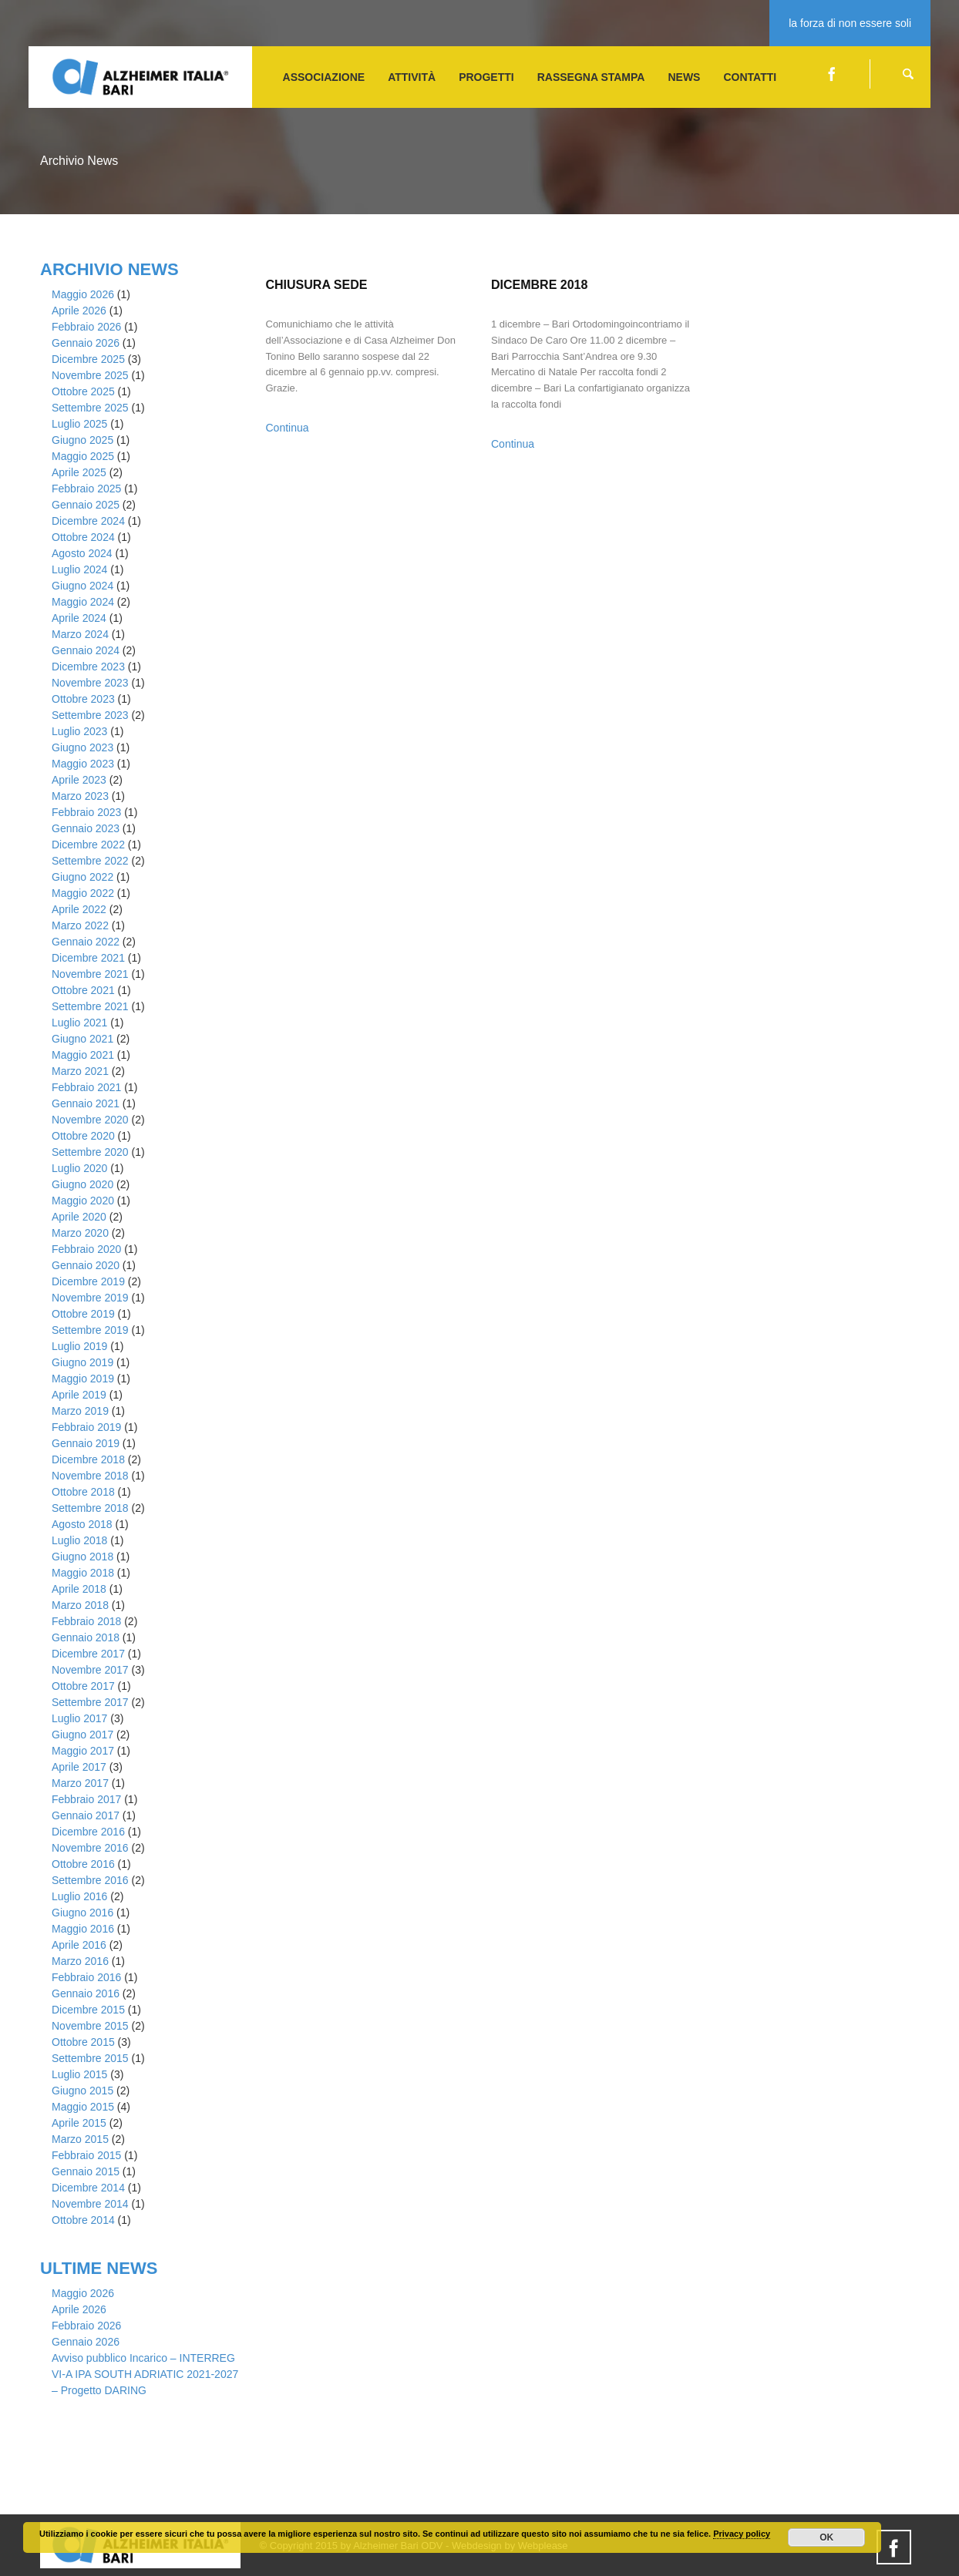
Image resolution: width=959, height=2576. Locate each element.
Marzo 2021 (80, 1071)
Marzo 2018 (80, 1605)
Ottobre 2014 (83, 2220)
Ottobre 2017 (83, 1686)
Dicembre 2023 (88, 666)
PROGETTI (486, 77)
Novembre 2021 (90, 974)
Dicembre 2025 (88, 359)
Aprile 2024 (79, 618)
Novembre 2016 (90, 1848)
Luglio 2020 (79, 1168)
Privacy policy (741, 2533)
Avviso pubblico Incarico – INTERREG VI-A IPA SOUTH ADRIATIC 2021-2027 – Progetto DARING (145, 2374)
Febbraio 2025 (86, 488)
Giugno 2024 (82, 585)
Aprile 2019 (79, 1395)
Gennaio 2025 (85, 505)
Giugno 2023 (82, 747)
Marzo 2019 (80, 1411)
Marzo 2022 (80, 925)
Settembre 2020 (90, 1152)
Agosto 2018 (82, 1524)
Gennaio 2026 (85, 343)
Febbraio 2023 (86, 812)
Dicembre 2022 (88, 844)
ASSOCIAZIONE (324, 77)
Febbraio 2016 (86, 1977)
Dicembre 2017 (88, 1653)
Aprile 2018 (79, 1589)
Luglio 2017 (79, 1718)
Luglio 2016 (79, 1896)
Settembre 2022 (90, 861)
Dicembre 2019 (88, 1281)
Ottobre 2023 (83, 699)
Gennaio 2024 (85, 650)
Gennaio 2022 (85, 941)
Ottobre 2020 (83, 1136)
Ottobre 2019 (83, 1314)
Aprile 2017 (79, 1767)
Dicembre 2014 (88, 2187)
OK (826, 2537)
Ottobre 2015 (83, 2042)
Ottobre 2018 (83, 1492)
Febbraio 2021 (86, 1087)
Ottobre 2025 (83, 391)
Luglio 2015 (79, 2074)
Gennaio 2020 (85, 1265)
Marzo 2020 (80, 1233)
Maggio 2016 (83, 1929)
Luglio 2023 (79, 731)
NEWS (684, 77)
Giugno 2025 (82, 440)
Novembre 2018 (90, 1475)
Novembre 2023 (90, 683)
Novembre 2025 (90, 375)
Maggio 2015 (83, 2107)
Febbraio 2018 (86, 1621)
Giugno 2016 (82, 1912)
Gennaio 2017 (85, 1815)
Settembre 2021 (90, 1006)
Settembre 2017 (90, 1702)
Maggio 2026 (83, 294)
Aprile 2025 (79, 472)
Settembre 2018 (90, 1508)
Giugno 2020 (82, 1184)
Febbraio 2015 (86, 2155)
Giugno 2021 (82, 1039)
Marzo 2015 (80, 2139)
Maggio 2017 (83, 1751)
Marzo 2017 (80, 1783)
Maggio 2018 (83, 1573)
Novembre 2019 (90, 1297)
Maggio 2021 (83, 1055)
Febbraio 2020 (86, 1249)
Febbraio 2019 (86, 1427)
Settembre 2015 (90, 2058)
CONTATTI (749, 77)
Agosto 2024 (82, 553)
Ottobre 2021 (83, 990)
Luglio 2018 (79, 1540)
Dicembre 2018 (88, 1459)
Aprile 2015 (79, 2123)
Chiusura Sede (317, 284)
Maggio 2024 (83, 602)
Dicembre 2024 (88, 521)
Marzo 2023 (80, 796)
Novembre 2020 (90, 1119)
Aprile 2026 (79, 310)
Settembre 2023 (90, 715)
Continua (287, 427)
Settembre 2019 (90, 1330)
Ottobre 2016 (83, 1864)
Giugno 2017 (82, 1734)
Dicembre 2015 (88, 2009)
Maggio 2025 (83, 456)
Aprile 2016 (79, 1945)
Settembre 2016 (90, 1880)
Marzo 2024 (80, 634)
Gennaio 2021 (85, 1103)
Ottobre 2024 (83, 537)
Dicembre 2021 (88, 958)
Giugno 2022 (82, 877)
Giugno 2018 (82, 1556)
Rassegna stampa (591, 77)
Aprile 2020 (79, 1217)
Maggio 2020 (83, 1200)
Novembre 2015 (90, 2026)
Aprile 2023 (79, 780)
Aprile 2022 (79, 909)
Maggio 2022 (83, 893)
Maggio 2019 (83, 1378)
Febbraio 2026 (86, 327)
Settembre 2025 (90, 407)
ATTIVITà (412, 77)
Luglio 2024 (79, 569)
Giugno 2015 (82, 2090)
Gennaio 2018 (85, 1637)
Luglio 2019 (79, 1346)
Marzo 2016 (80, 1961)
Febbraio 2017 (86, 1799)
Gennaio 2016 (85, 1993)
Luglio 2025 (79, 424)
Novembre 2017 (90, 1670)
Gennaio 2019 (85, 1443)
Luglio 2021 (79, 1022)
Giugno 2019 (82, 1362)
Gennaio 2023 (85, 828)
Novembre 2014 (90, 2204)
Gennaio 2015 (85, 2171)
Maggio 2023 (83, 763)
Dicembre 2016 (88, 1831)
